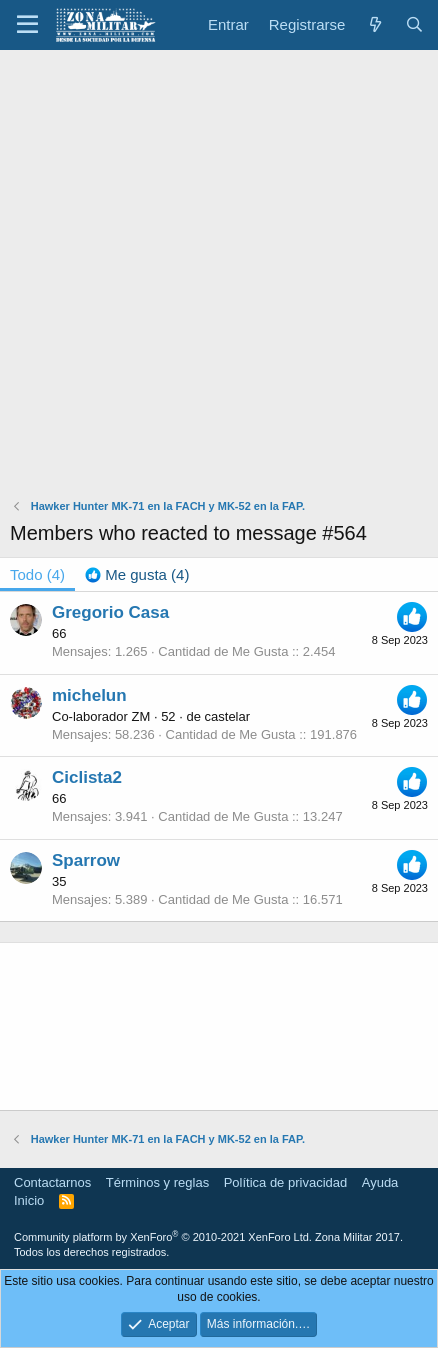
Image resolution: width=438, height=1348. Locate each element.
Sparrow (86, 860)
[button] (27, 25)
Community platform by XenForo (163, 1237)
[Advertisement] (219, 279)
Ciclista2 (87, 777)
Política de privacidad (286, 1182)
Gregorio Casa (110, 612)
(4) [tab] (37, 574)
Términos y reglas (157, 1182)
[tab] (137, 574)
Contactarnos (52, 1182)
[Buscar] (414, 24)
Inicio (29, 1200)
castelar (228, 716)
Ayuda (380, 1182)
